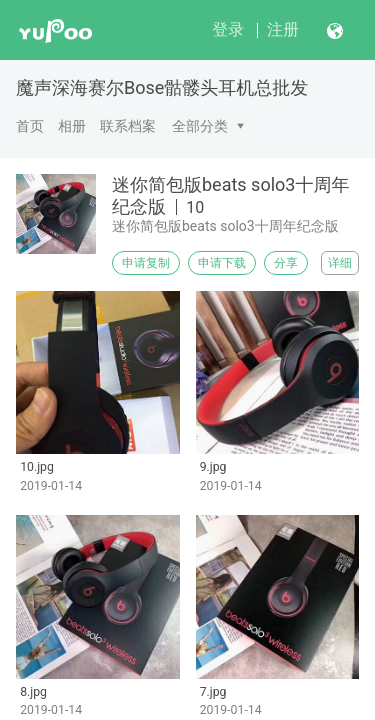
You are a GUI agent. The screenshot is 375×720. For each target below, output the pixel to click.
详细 (340, 263)
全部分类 (200, 126)
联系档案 (128, 126)
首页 (30, 126)
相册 (72, 126)
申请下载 (222, 263)
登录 (228, 29)
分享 (286, 263)
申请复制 (146, 263)
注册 (283, 29)
